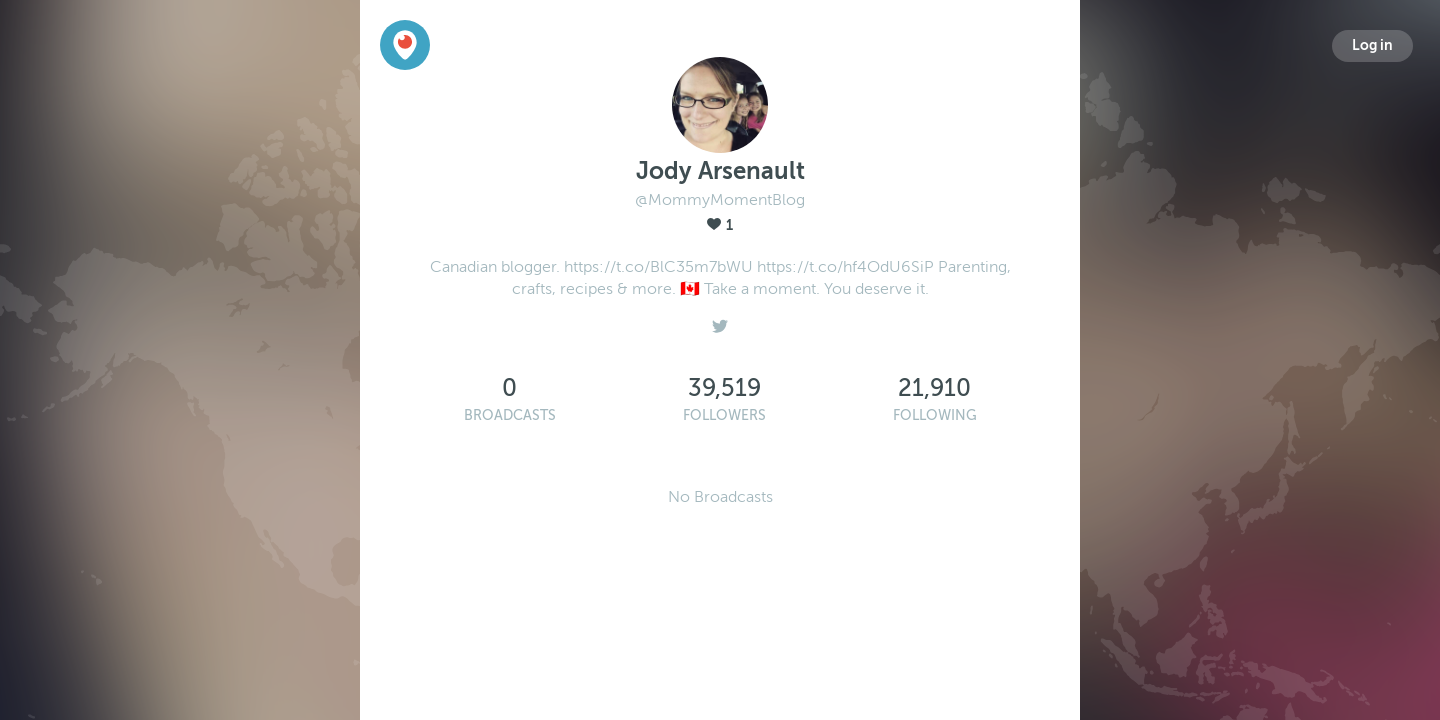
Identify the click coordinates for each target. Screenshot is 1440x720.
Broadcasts (510, 415)
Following (935, 415)
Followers (724, 415)
